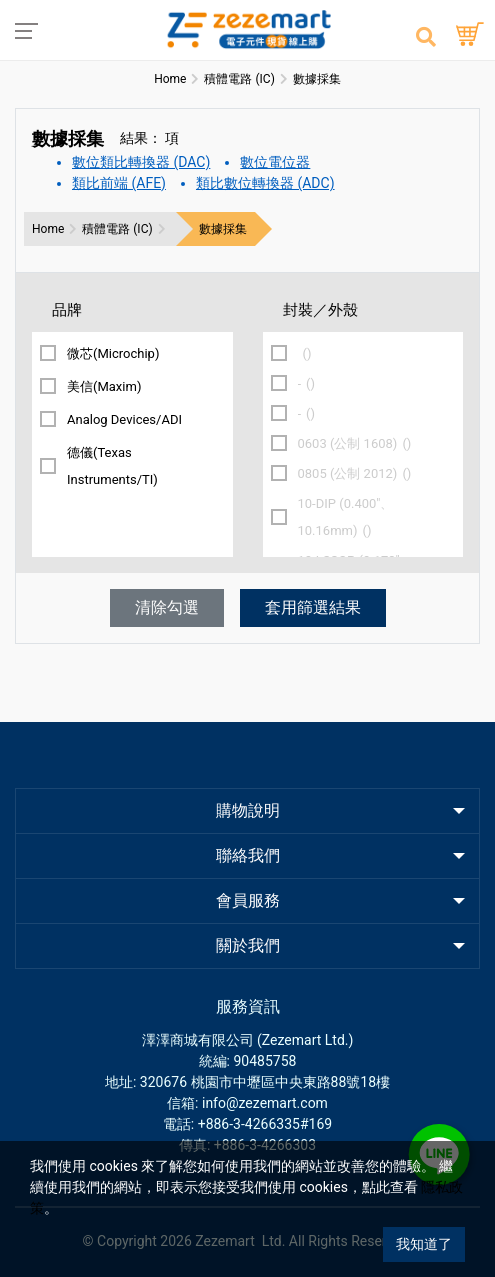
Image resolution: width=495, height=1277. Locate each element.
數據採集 (223, 229)
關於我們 (248, 945)
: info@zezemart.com (261, 1103)
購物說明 (248, 810)
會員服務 (248, 900)
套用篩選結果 (313, 607)
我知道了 (424, 1244)
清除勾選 (167, 607)
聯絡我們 (248, 855)
